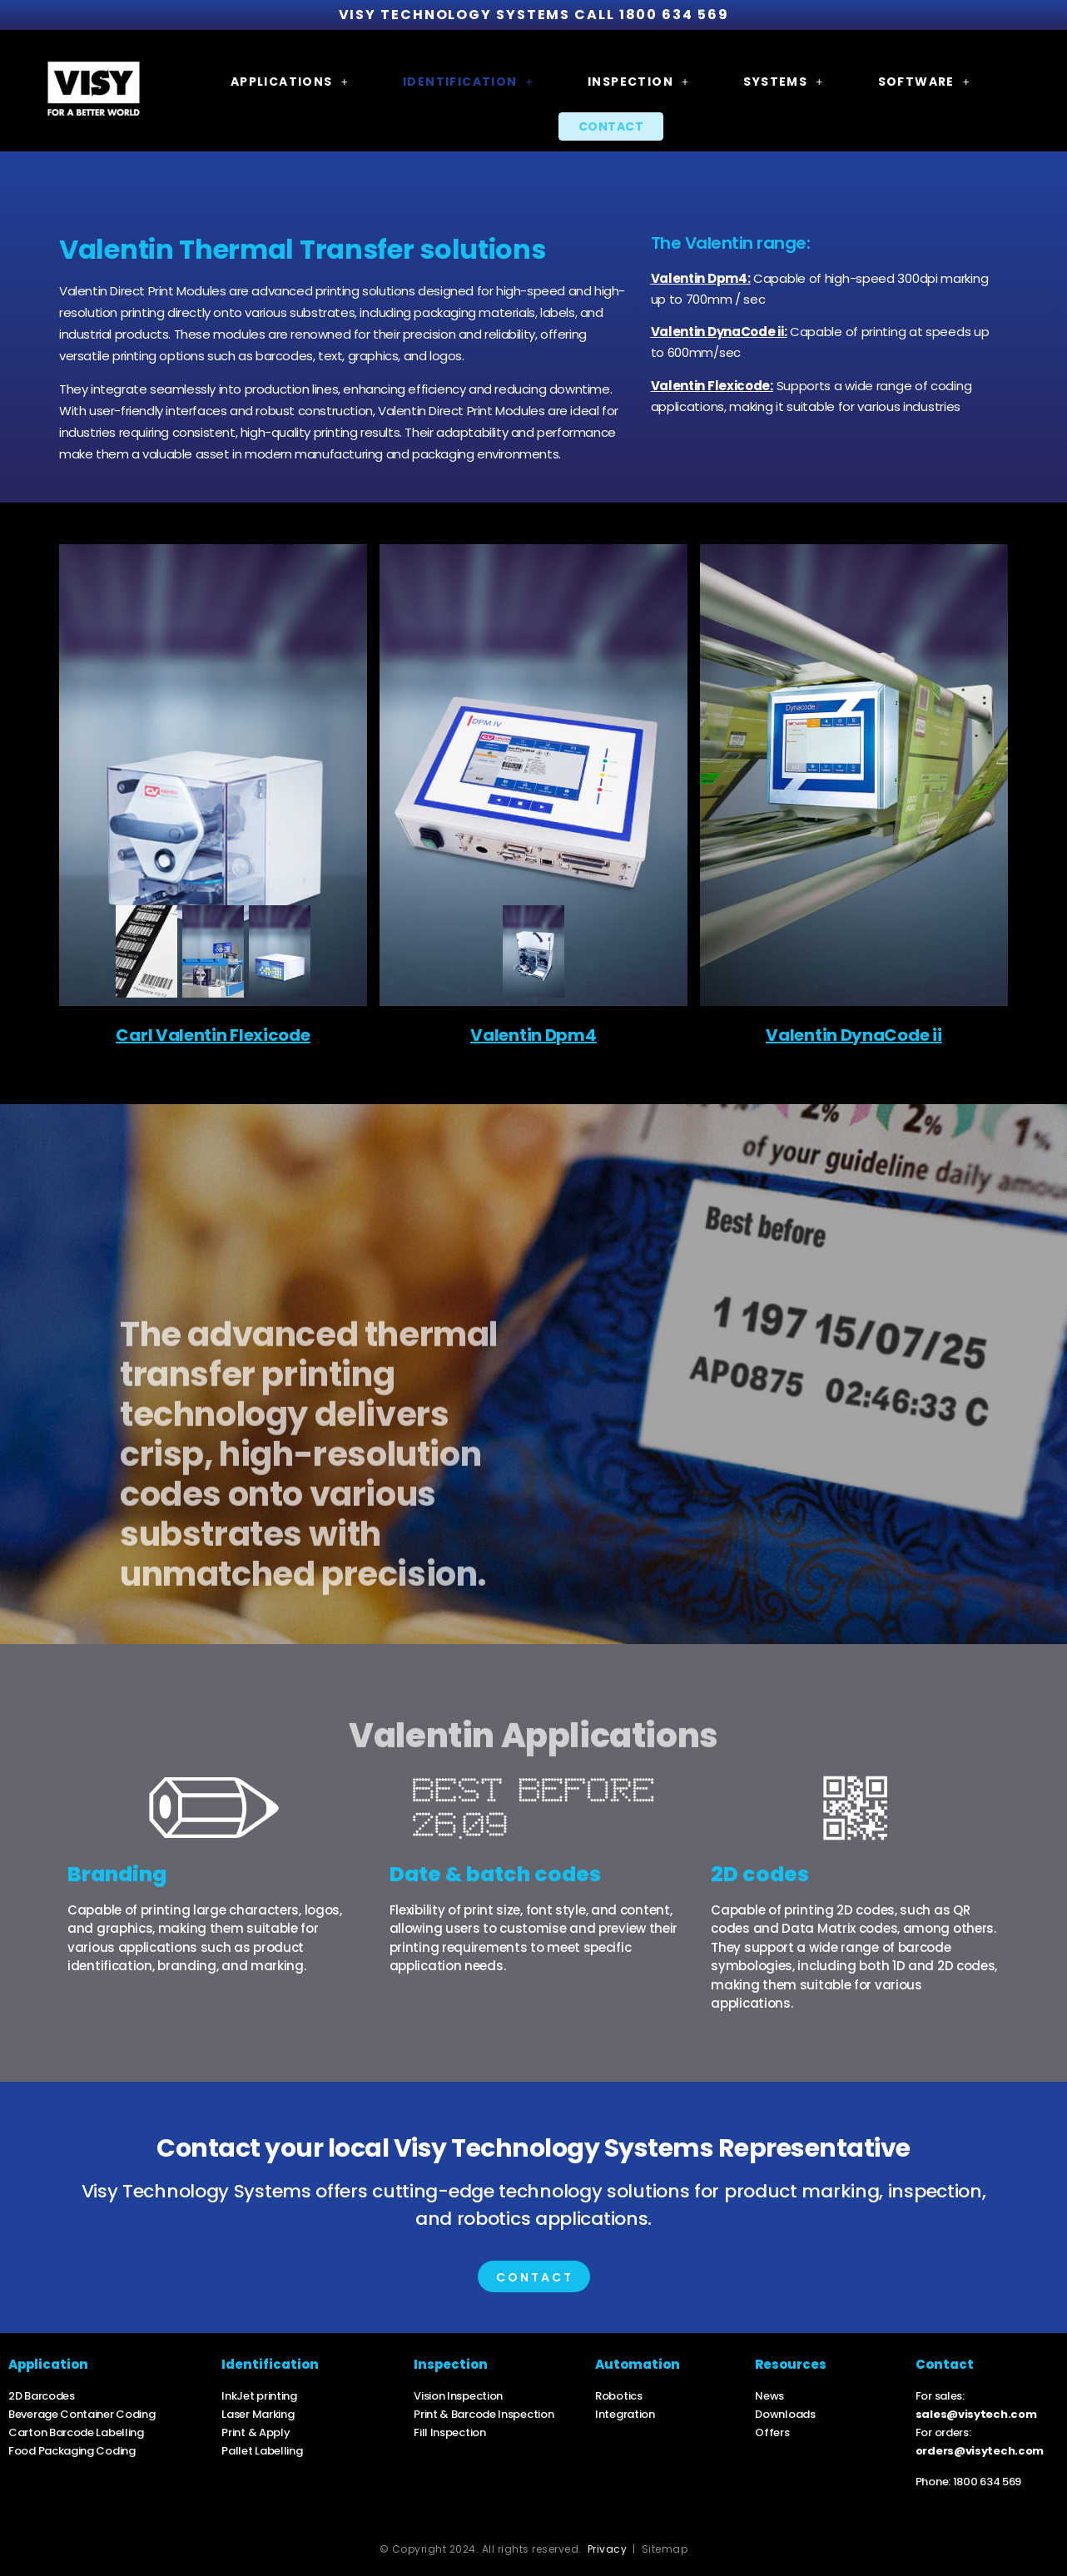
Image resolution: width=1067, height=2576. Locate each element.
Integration (625, 2414)
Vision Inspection (458, 2396)
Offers (772, 2432)
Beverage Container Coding (82, 2414)
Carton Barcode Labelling (76, 2432)
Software (924, 81)
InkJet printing (259, 2396)
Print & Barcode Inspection (483, 2414)
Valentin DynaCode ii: (719, 331)
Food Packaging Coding (72, 2451)
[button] (289, 81)
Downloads (785, 2414)
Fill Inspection (451, 2432)
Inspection (638, 81)
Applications (290, 81)
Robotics (619, 2396)
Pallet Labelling (261, 2451)
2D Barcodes (41, 2396)
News (769, 2396)
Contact (611, 126)
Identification (468, 81)
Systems (783, 81)
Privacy (608, 2549)
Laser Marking (257, 2414)
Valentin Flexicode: (712, 385)
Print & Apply (255, 2432)
